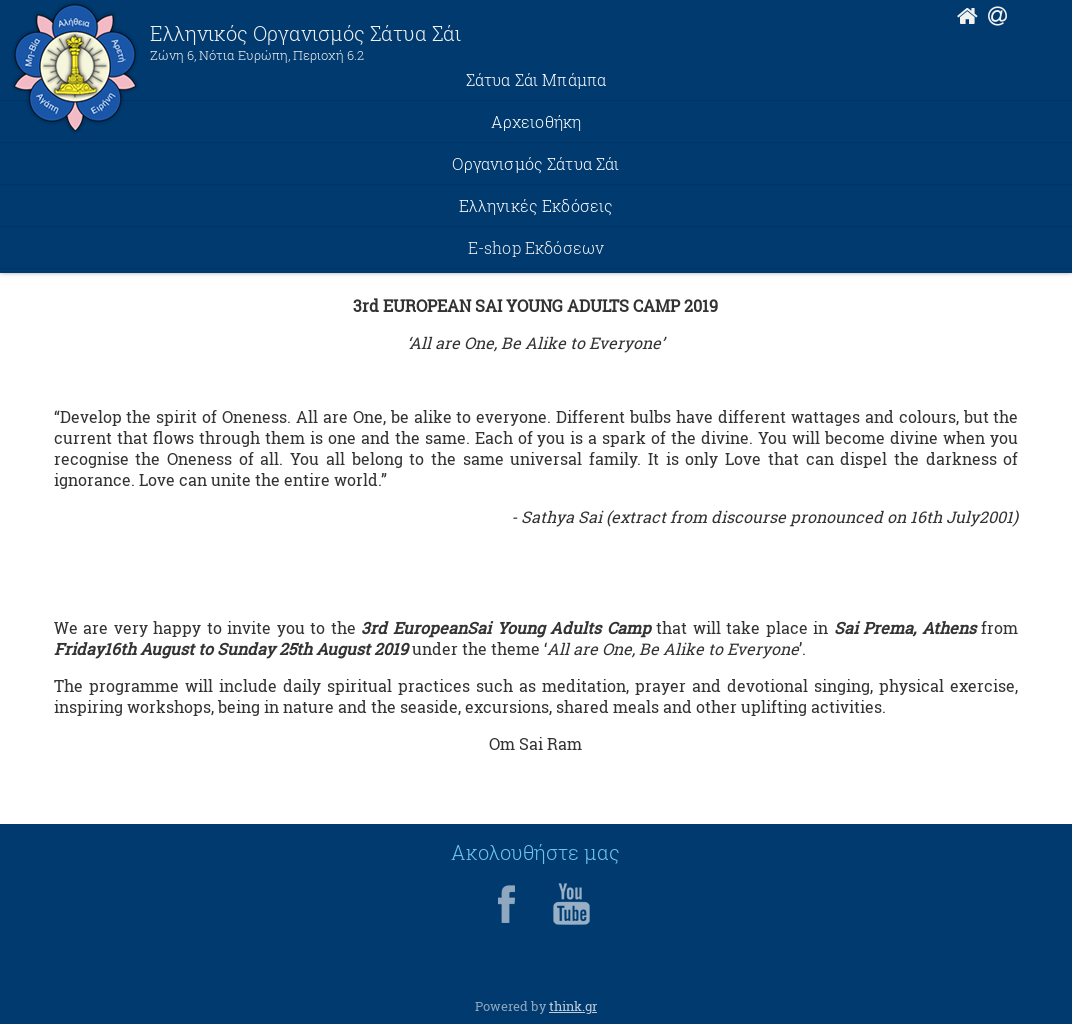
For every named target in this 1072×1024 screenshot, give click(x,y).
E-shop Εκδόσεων (536, 247)
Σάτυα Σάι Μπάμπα (536, 79)
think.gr (573, 1006)
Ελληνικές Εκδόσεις (536, 205)
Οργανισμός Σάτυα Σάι (535, 163)
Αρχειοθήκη (536, 121)
